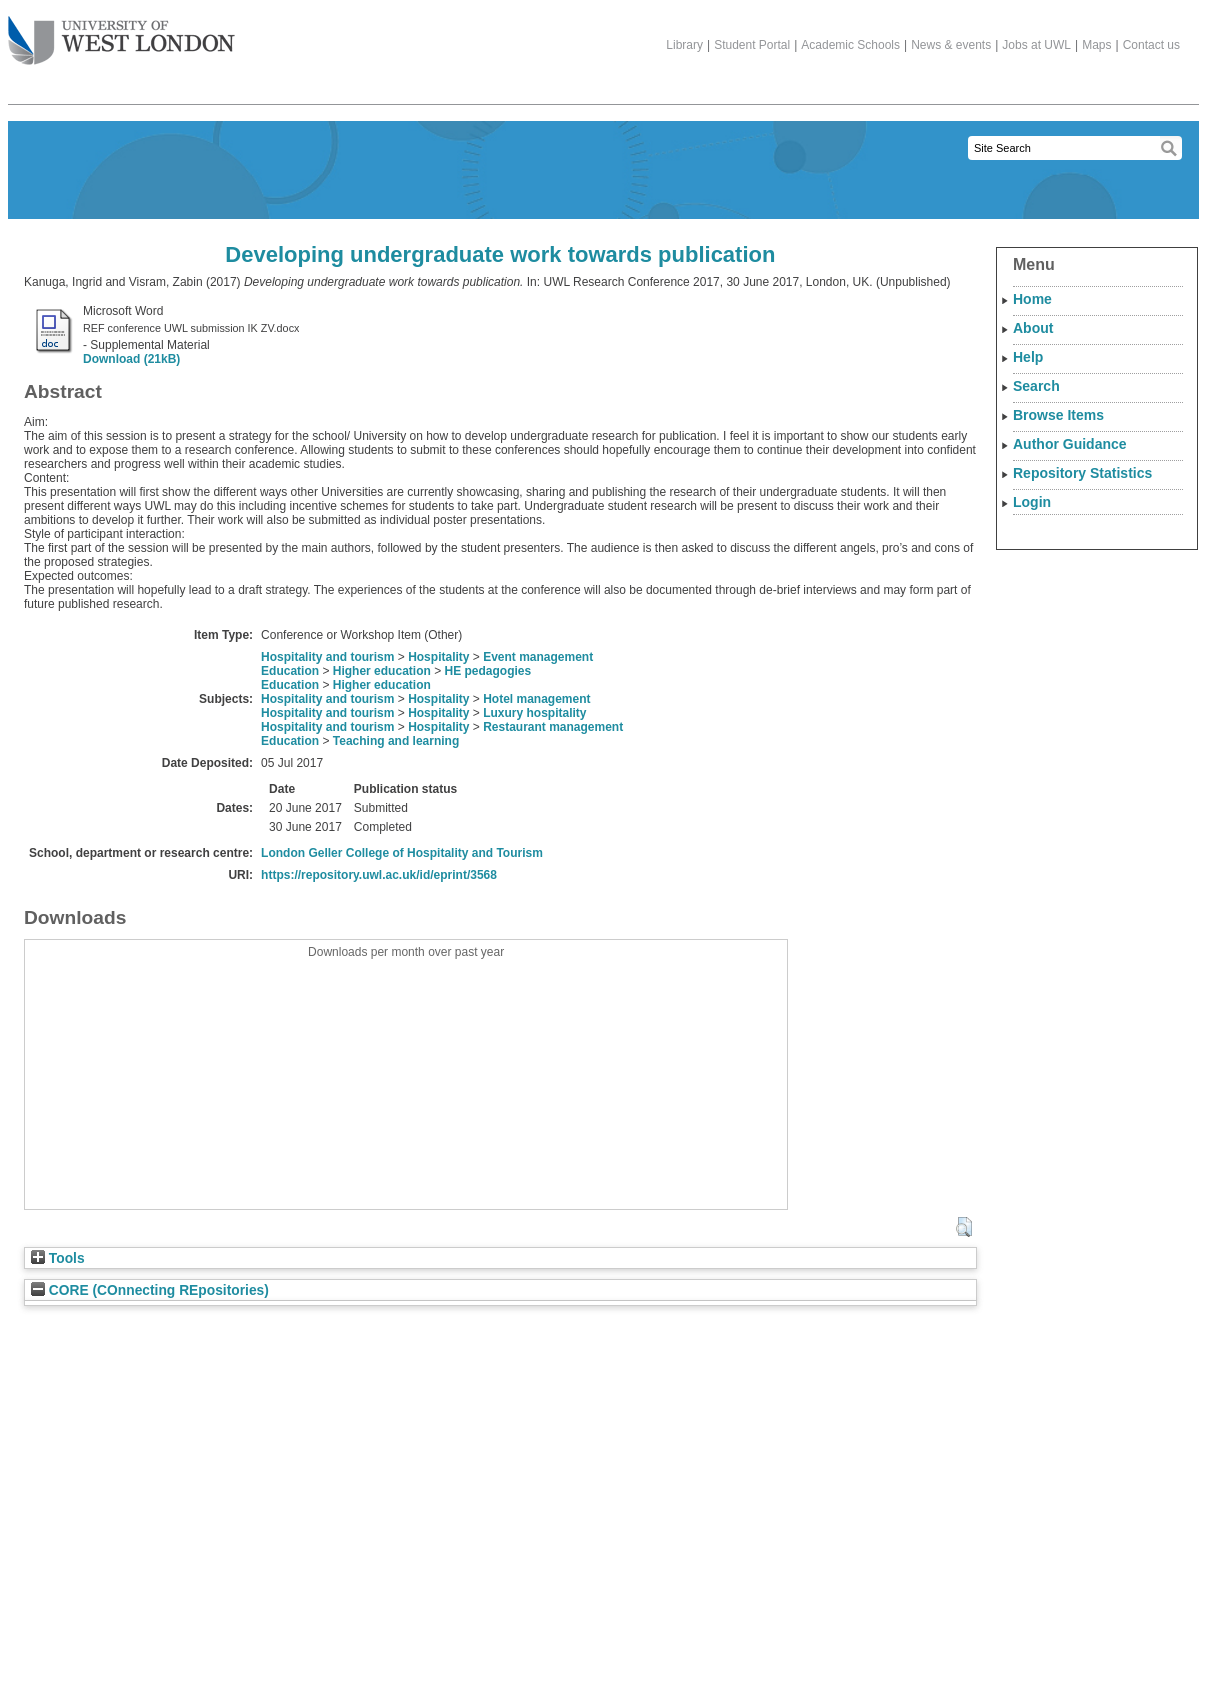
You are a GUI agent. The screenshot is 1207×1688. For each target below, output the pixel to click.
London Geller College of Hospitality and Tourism (402, 853)
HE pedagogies (487, 671)
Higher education (382, 671)
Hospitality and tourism (327, 657)
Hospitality (438, 657)
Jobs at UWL (1036, 45)
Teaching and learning (396, 741)
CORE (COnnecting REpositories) (150, 1290)
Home (1032, 299)
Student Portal (752, 45)
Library (684, 45)
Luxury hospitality (534, 713)
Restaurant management (553, 727)
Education (290, 671)
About (1033, 328)
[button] (963, 1227)
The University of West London (121, 33)
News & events (951, 45)
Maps (1096, 45)
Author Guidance (1070, 444)
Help (1028, 357)
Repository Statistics (1082, 473)
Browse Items (1058, 415)
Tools (58, 1258)
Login (1032, 502)
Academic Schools (850, 45)
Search (1036, 386)
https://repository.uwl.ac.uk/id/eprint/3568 (379, 875)
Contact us (1151, 45)
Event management (538, 657)
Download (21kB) (131, 359)
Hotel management (536, 699)
